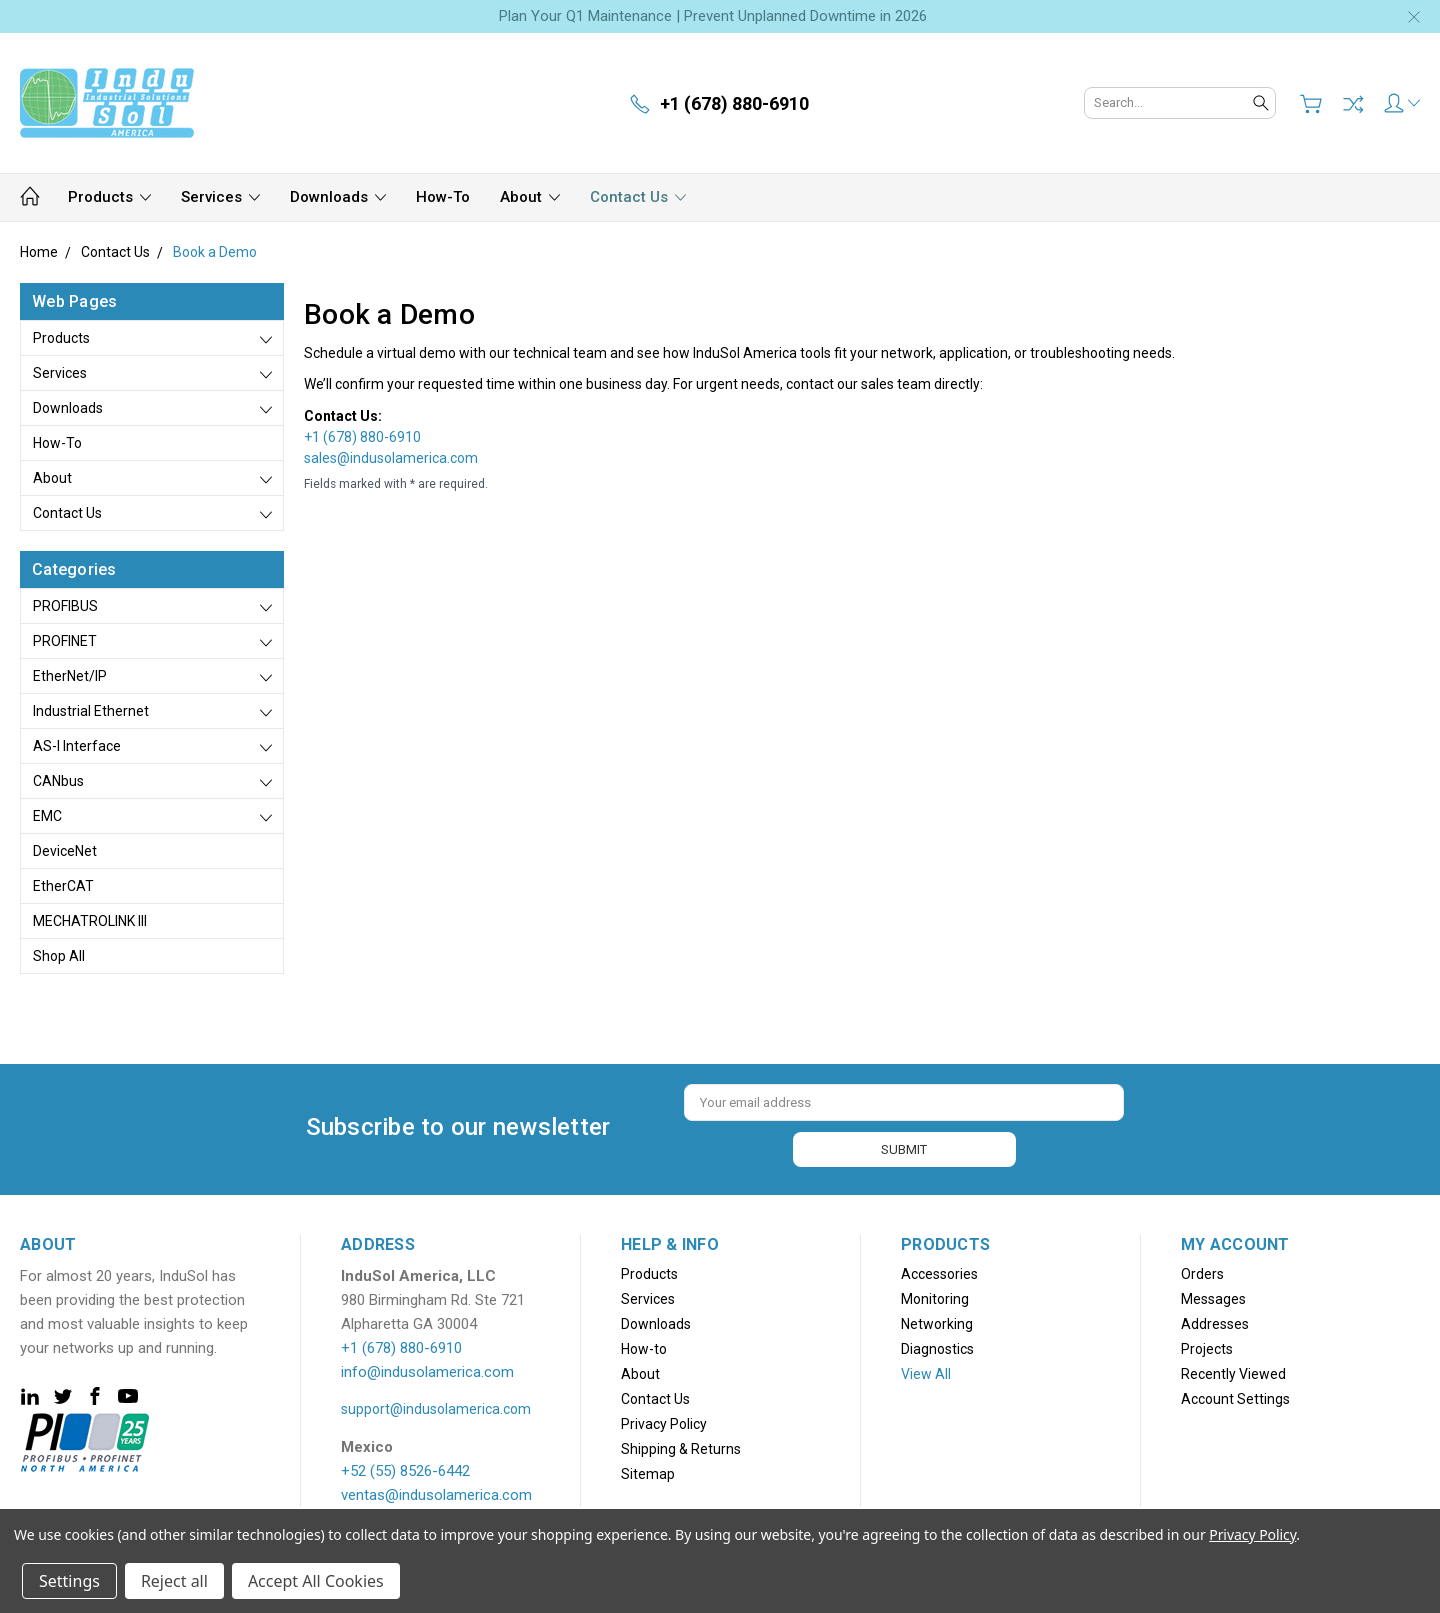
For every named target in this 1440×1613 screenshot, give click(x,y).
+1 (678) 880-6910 (362, 437)
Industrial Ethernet (91, 711)
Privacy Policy (664, 1421)
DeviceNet (65, 851)
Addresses (1215, 1321)
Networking (937, 1321)
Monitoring (935, 1296)
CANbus (58, 781)
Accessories (939, 1271)
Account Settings (1235, 1396)
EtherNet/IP (70, 676)
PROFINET (65, 641)
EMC (47, 816)
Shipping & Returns (681, 1446)
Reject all (174, 1581)
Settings (69, 1581)
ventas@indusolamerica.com (436, 1492)
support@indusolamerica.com (436, 1406)
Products (109, 197)
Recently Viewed (1233, 1371)
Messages (1213, 1296)
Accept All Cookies (316, 1581)
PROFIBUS (65, 606)
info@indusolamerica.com (427, 1369)
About (530, 197)
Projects (1207, 1346)
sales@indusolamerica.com (391, 458)
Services (220, 197)
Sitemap (648, 1471)
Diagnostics (937, 1346)
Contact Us (638, 197)
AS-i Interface (77, 746)
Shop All (59, 956)
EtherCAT (63, 886)
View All (926, 1371)
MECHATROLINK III (90, 921)
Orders (1202, 1271)
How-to (443, 197)
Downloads (338, 197)
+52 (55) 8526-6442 (405, 1468)
